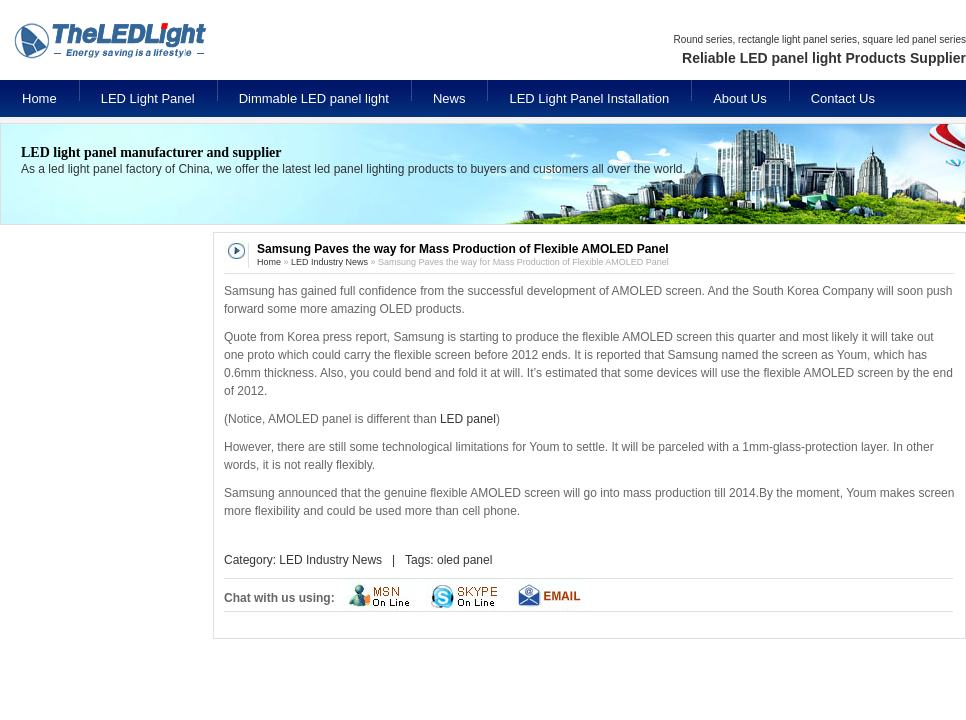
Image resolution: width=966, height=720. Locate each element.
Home (39, 98)
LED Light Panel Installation (589, 98)
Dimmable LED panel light (314, 98)
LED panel (468, 419)
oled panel (464, 560)
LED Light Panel (148, 98)
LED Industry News (329, 262)
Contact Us (843, 98)
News (449, 98)
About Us (739, 98)
